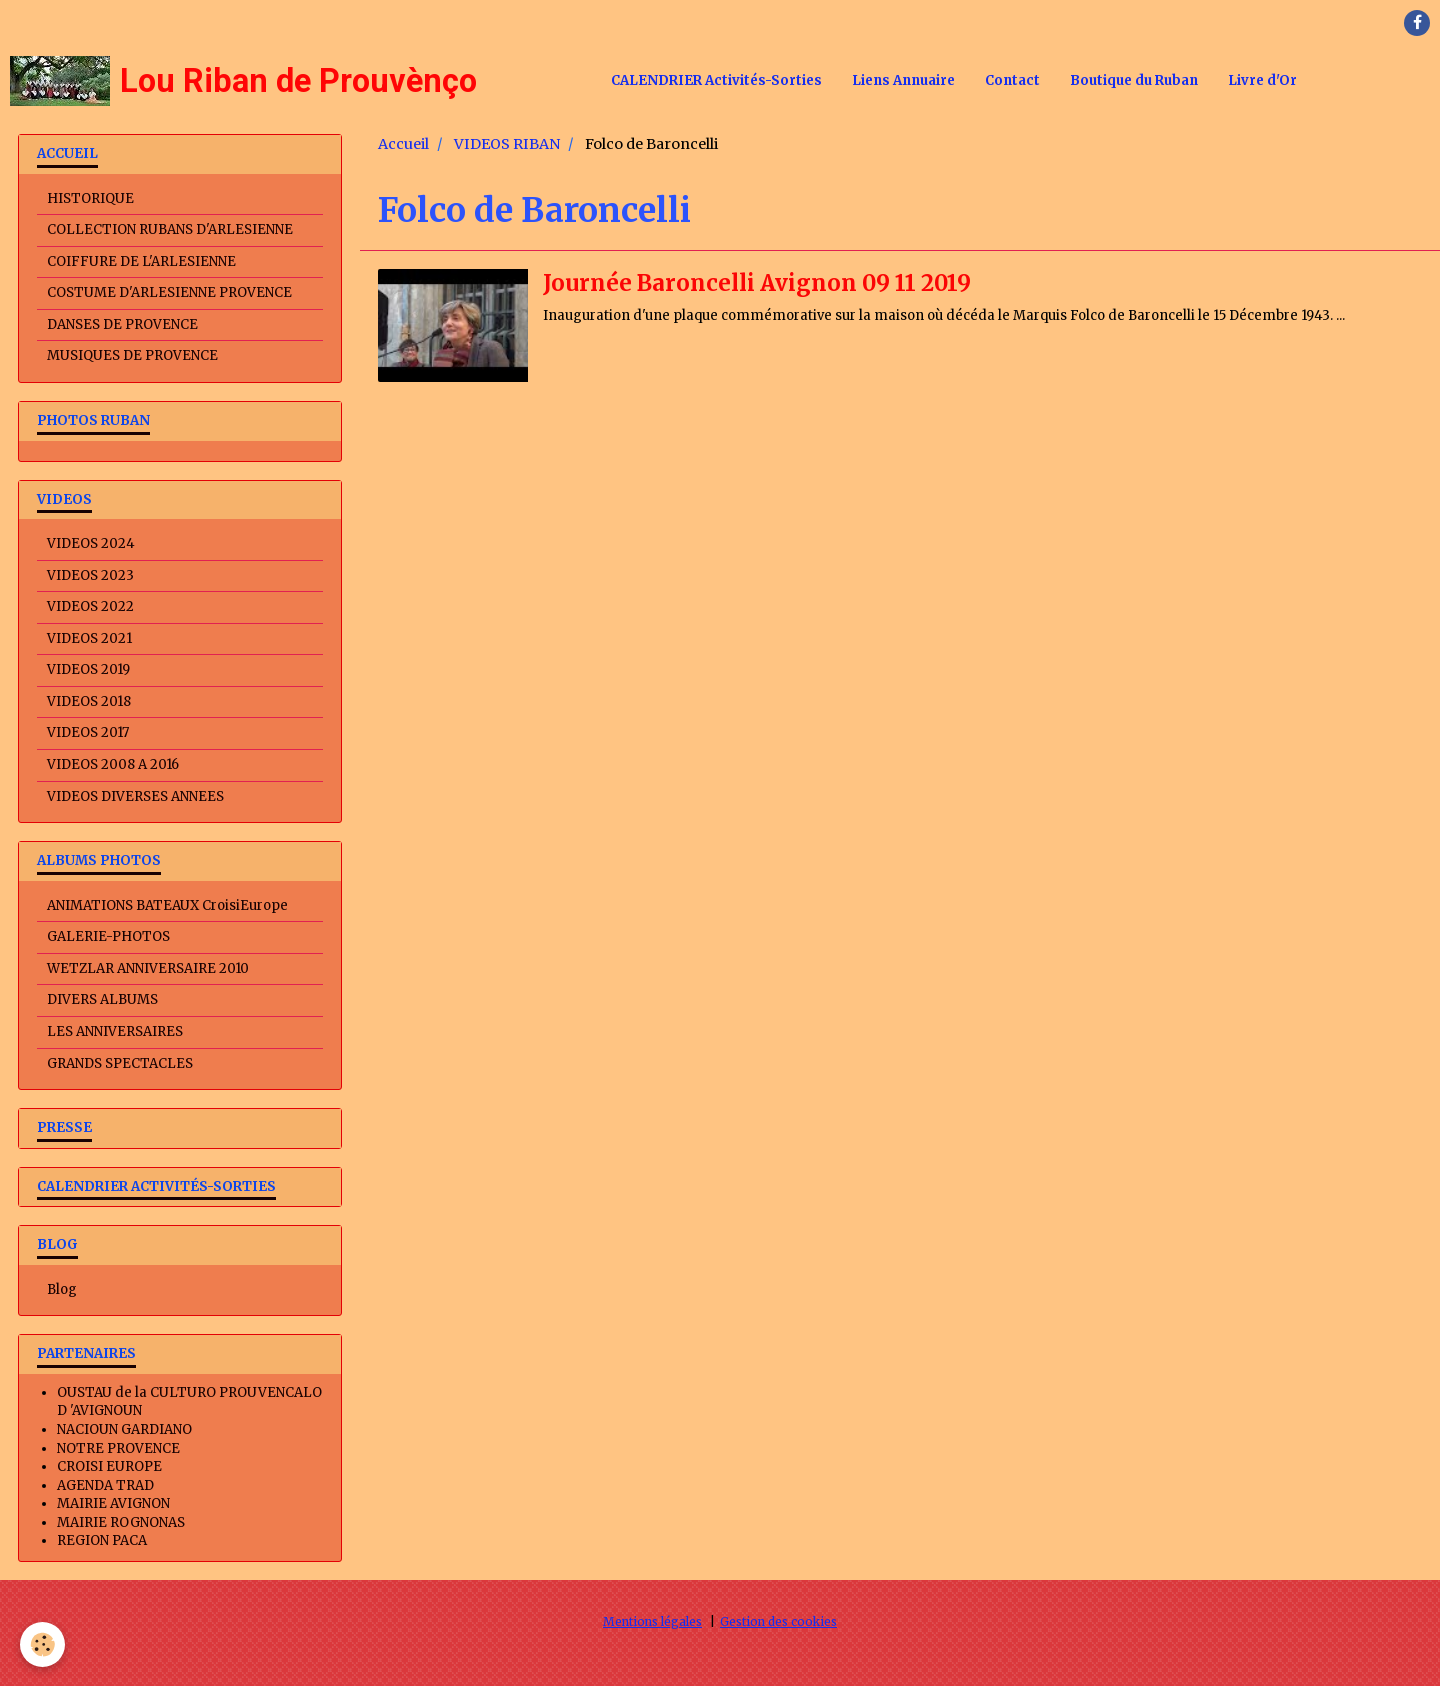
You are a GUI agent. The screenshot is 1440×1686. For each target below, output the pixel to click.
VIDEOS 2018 (89, 701)
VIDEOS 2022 (90, 606)
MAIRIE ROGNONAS (121, 1522)
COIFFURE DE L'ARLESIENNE (141, 261)
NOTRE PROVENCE (118, 1448)
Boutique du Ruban (1134, 80)
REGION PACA (102, 1540)
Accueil (403, 144)
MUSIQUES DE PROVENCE (132, 355)
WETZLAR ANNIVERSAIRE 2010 (148, 968)
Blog (62, 1289)
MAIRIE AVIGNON (113, 1503)
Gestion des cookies (778, 1621)
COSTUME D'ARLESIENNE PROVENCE (169, 292)
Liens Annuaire (903, 80)
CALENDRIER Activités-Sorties (716, 80)
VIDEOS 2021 (89, 638)
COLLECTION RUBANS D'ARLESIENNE (170, 229)
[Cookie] (42, 1644)
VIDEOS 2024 (91, 543)
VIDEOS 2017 (88, 732)
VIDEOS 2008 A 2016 (113, 764)
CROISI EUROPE (109, 1466)
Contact (1012, 80)
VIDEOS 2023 (90, 575)
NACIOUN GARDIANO (124, 1429)
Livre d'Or (1262, 80)
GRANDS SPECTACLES (120, 1063)
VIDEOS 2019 (88, 669)
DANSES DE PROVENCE (122, 324)
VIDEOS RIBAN (507, 144)
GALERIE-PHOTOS (108, 936)
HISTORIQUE (90, 198)
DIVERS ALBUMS (102, 999)
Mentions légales (652, 1621)
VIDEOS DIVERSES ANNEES (135, 796)
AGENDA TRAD (105, 1485)
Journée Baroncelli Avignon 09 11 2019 (757, 283)
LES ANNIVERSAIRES (115, 1031)
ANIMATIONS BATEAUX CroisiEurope (167, 905)
